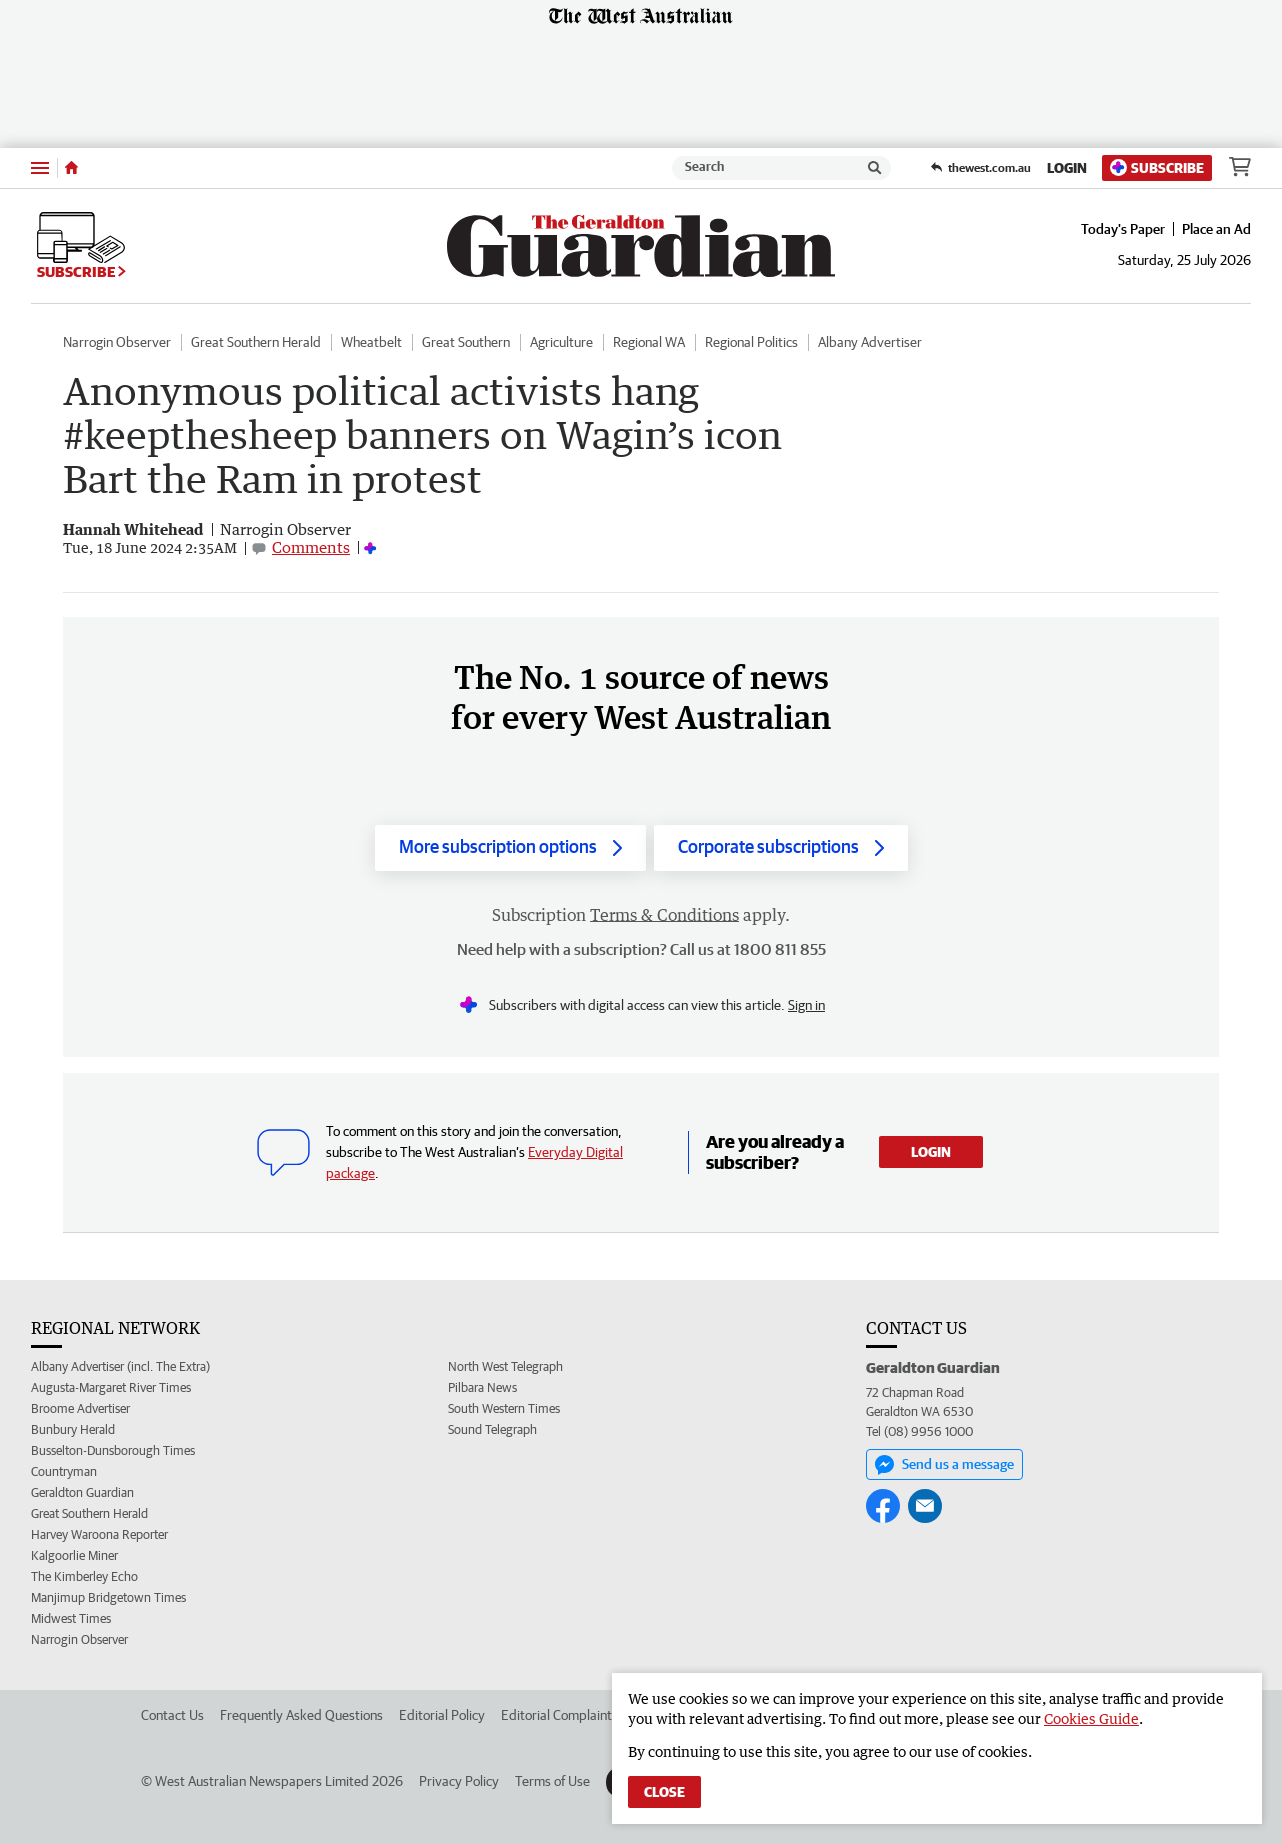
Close (664, 1792)
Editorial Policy (442, 1715)
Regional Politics (751, 342)
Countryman (64, 1471)
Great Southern (466, 342)
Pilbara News (482, 1387)
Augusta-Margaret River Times (111, 1387)
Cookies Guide (1091, 1718)
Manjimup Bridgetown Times (108, 1597)
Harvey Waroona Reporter (99, 1534)
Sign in (806, 1005)
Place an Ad (1216, 229)
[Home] (71, 168)
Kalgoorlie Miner (74, 1555)
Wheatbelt (371, 342)
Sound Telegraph (492, 1429)
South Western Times (504, 1408)
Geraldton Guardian (82, 1492)
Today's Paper (1123, 229)
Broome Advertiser (80, 1408)
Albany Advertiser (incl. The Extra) (120, 1366)
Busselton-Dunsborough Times (113, 1450)
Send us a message (944, 1465)
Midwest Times (71, 1618)
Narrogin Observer (117, 342)
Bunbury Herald (73, 1429)
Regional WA (649, 342)
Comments (311, 547)
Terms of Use (552, 1781)
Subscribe (1157, 167)
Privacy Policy (459, 1781)
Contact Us (172, 1715)
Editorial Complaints (559, 1715)
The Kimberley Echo (84, 1576)
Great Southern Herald (256, 342)
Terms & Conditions (664, 915)
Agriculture (561, 342)
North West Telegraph (505, 1366)
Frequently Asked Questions (301, 1715)
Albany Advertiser (870, 342)
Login (1067, 168)
